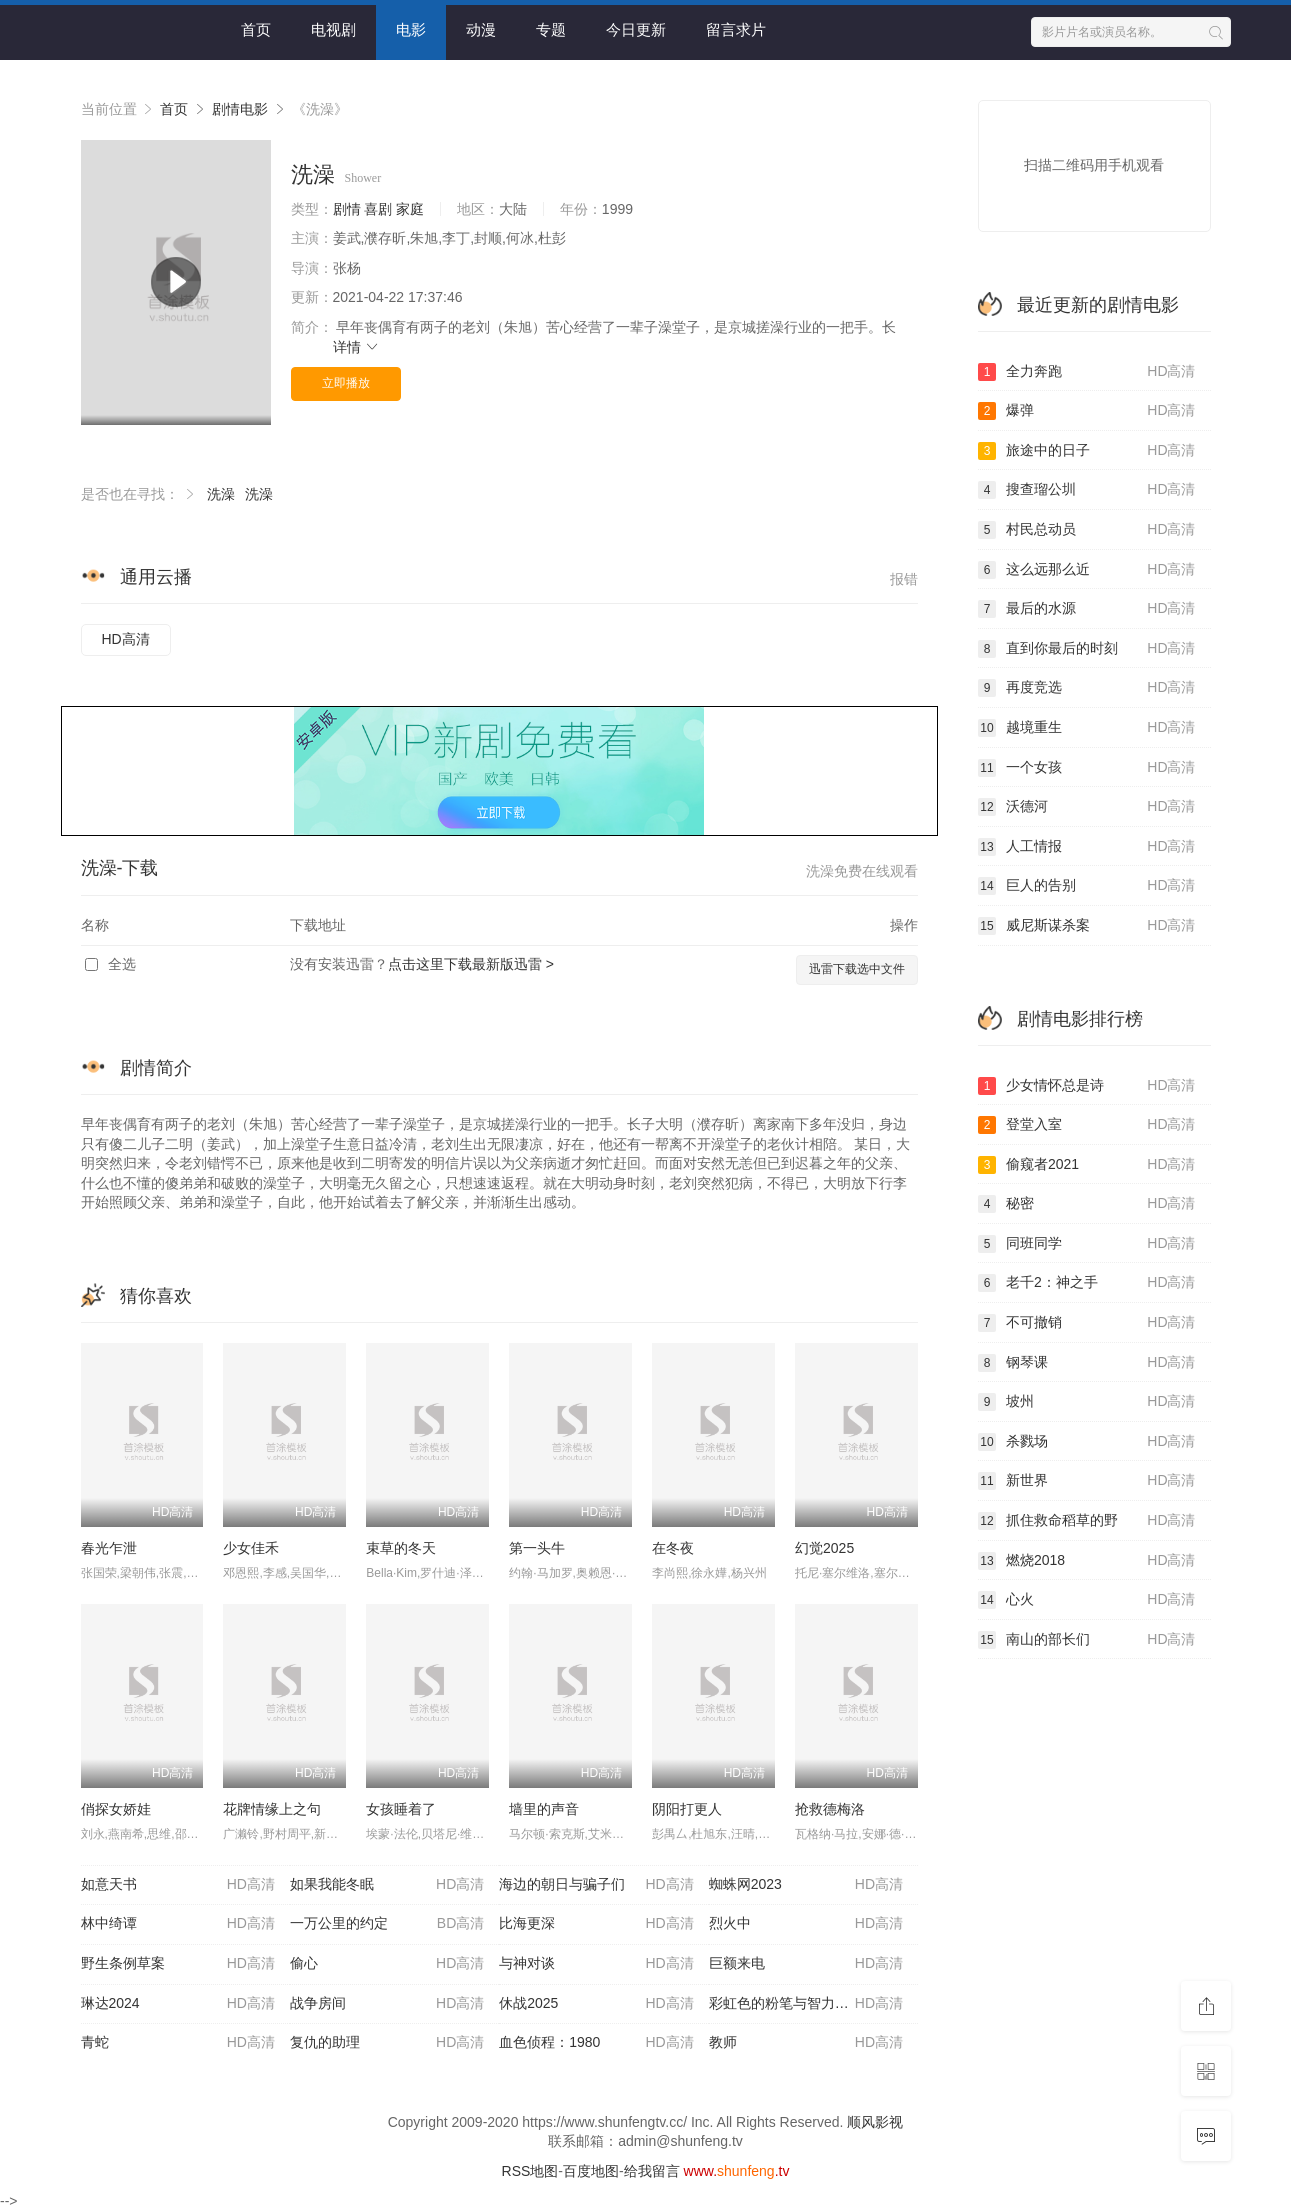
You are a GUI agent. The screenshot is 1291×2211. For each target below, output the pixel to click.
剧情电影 (240, 109)
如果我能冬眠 (387, 1885)
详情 (357, 347)
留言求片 (736, 29)
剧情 (347, 209)
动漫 (481, 29)
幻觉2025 (824, 1548)
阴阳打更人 (687, 1809)
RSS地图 (530, 2171)
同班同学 (1087, 1244)
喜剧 (378, 209)
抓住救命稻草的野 (1087, 1521)
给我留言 (652, 2171)
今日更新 (636, 29)
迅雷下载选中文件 (857, 969)
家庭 (410, 209)
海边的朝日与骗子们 (596, 1885)
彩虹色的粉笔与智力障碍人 (806, 2004)
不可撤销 (1087, 1323)
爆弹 (1087, 411)
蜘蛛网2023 (806, 1885)
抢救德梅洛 (830, 1809)
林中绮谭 (178, 1924)
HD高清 (126, 639)
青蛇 (178, 2043)
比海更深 (596, 1924)
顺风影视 (875, 2122)
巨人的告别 (1087, 886)
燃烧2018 (1087, 1561)
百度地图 (591, 2171)
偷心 (387, 1964)
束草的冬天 (401, 1548)
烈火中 (806, 1924)
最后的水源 (1087, 609)
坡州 (1087, 1402)
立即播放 (346, 383)
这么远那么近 (1087, 570)
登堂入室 (1087, 1125)
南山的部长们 (1087, 1640)
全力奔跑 (1087, 372)
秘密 (1087, 1204)
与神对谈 (596, 1964)
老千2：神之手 (1087, 1283)
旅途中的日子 (1087, 451)
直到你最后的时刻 (1087, 649)
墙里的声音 (544, 1809)
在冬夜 (673, 1548)
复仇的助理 (387, 2043)
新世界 (1087, 1481)
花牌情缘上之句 (272, 1809)
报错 (904, 579)
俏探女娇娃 (116, 1809)
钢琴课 (1087, 1363)
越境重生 (1087, 728)
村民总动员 (1087, 530)
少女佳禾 (251, 1548)
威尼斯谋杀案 (1087, 926)
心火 (1087, 1600)
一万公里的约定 (387, 1924)
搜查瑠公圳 (1087, 490)
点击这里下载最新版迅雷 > (471, 964)
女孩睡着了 (401, 1809)
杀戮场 (1087, 1442)
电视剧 (333, 29)
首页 (256, 29)
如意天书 (178, 1885)
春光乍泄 (109, 1548)
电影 (411, 29)
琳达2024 (178, 2004)
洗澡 (221, 494)
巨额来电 (806, 1964)
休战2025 (596, 2004)
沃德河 (1087, 807)
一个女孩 (1087, 768)
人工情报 (1087, 847)
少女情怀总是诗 (1087, 1086)
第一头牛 (537, 1548)
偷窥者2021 (1087, 1165)
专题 (551, 29)
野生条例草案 (178, 1964)
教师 (806, 2043)
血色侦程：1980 (596, 2043)
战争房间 (387, 2004)
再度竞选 (1087, 688)
